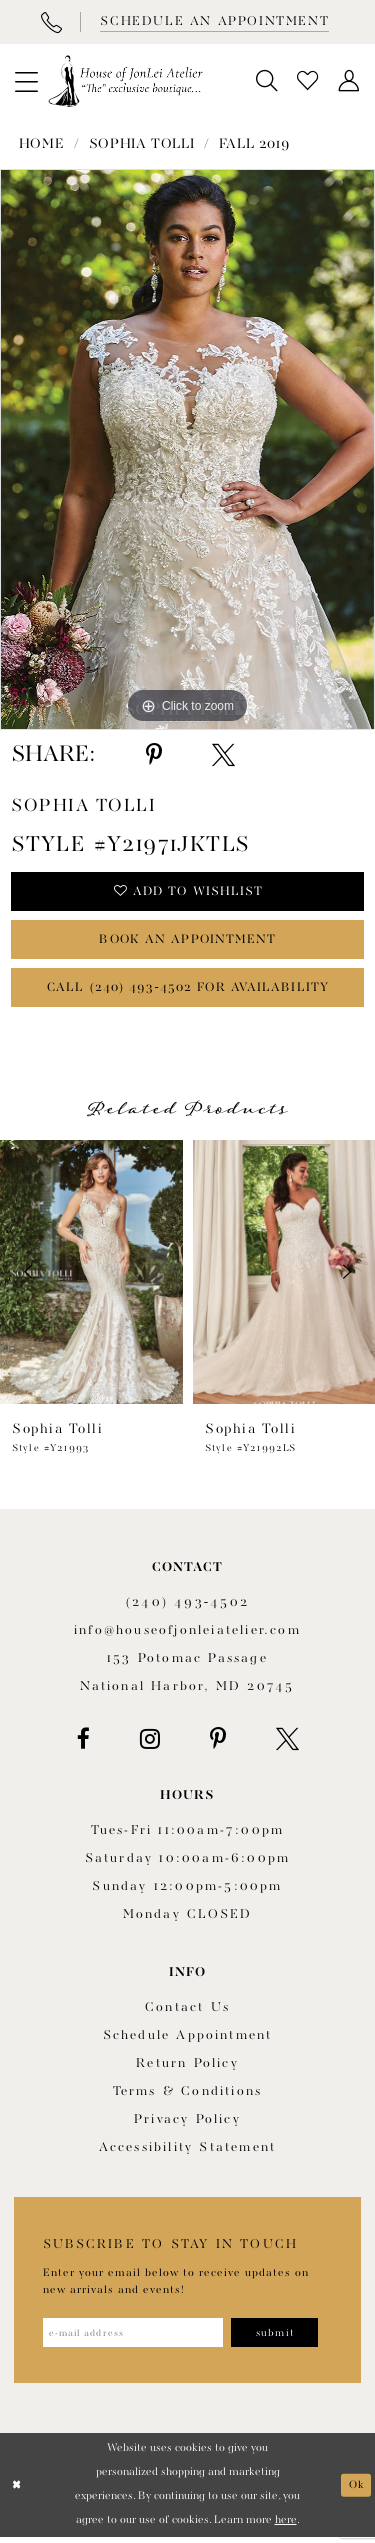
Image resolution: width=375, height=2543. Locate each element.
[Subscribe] (283, 2338)
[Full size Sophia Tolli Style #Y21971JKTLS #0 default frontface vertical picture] (187, 450)
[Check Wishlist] (308, 81)
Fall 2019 (254, 144)
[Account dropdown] (349, 81)
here (286, 2526)
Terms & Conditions (188, 2096)
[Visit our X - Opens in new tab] (287, 1744)
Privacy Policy (187, 2124)
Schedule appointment (188, 2040)
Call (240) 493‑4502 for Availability (188, 991)
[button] (26, 81)
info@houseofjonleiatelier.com (187, 1635)
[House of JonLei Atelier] (125, 81)
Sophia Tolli (141, 144)
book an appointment (188, 941)
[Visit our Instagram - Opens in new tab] (150, 1744)
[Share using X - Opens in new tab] (223, 755)
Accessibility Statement (188, 2152)
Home (41, 144)
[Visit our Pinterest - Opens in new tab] (218, 1744)
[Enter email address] (136, 2338)
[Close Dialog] (17, 2491)
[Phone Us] (51, 22)
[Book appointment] (213, 22)
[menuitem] (26, 81)
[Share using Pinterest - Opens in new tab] (154, 755)
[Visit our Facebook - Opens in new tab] (83, 1744)
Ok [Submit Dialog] (356, 2490)
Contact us (187, 2012)
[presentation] (91, 1277)
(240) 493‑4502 (187, 1607)
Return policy (187, 2068)
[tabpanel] (187, 450)
